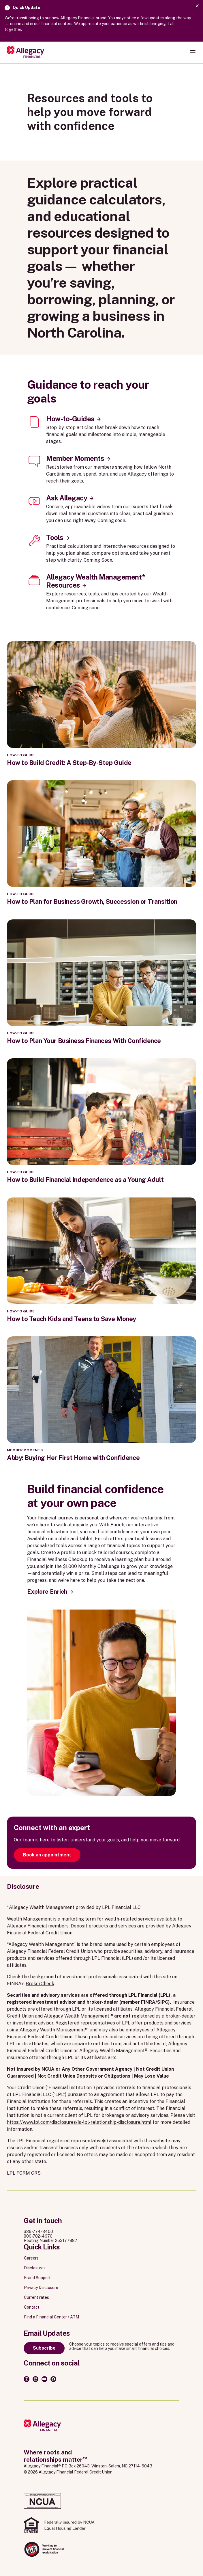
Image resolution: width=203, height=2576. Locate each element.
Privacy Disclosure (41, 2287)
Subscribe (44, 2348)
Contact (32, 2307)
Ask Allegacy (66, 498)
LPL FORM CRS (24, 2173)
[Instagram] (26, 2379)
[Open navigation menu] (192, 52)
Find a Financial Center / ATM (51, 2317)
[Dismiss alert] (197, 5)
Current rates (36, 2297)
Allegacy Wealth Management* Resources (95, 581)
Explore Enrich (47, 1591)
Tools (54, 537)
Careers (31, 2258)
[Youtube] (44, 2379)
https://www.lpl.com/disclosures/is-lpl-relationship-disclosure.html (79, 2122)
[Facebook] (53, 2379)
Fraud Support (37, 2277)
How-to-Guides (70, 419)
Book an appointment (47, 1855)
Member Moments (75, 458)
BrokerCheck (40, 1983)
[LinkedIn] (35, 2379)
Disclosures (35, 2268)
